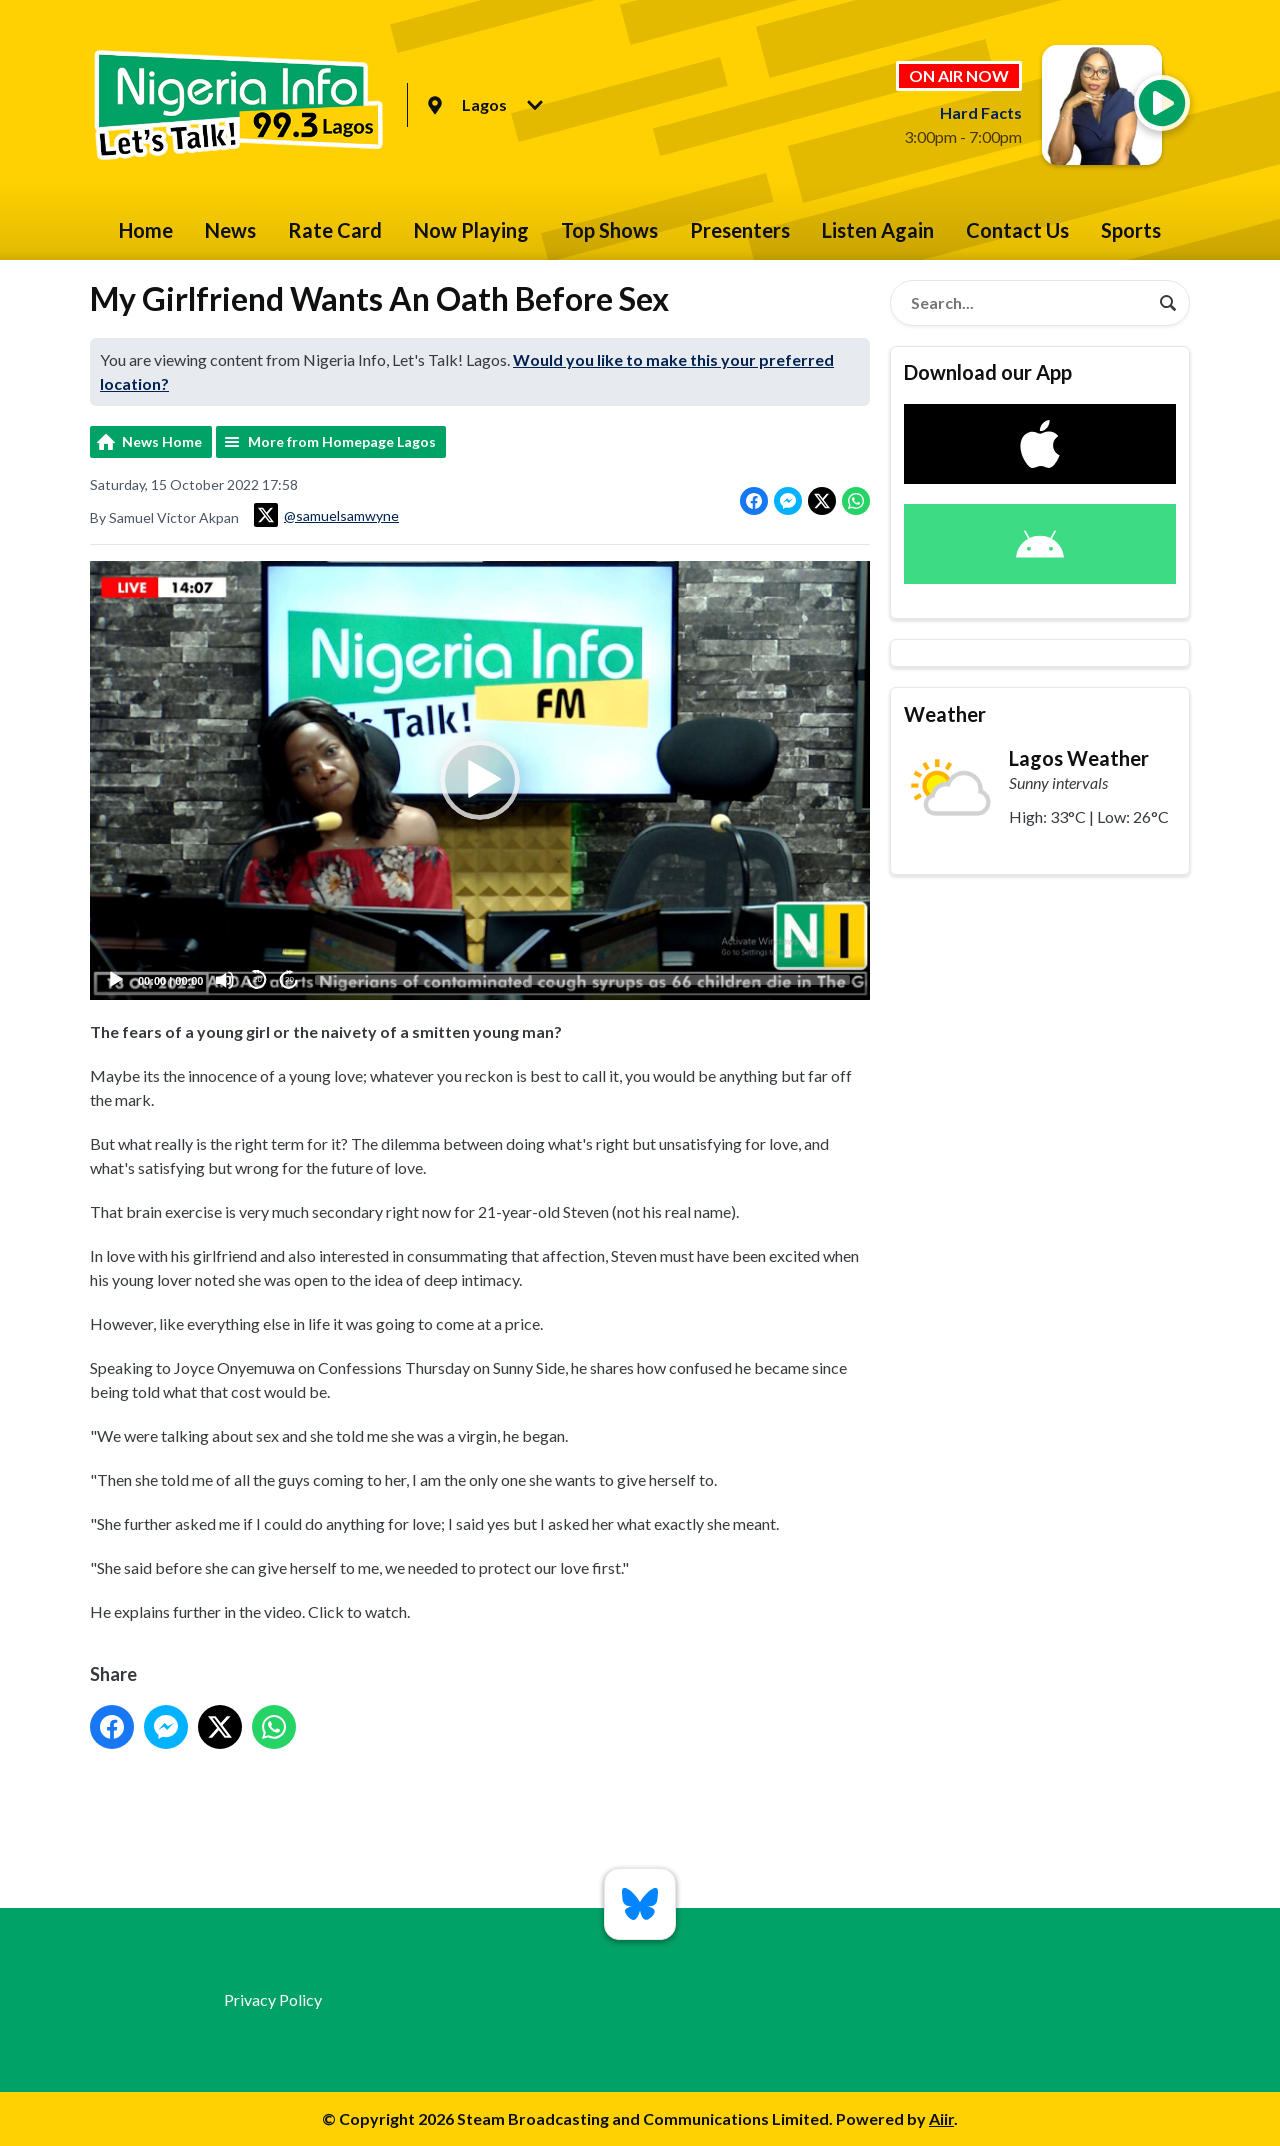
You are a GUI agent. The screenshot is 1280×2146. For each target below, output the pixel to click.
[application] (480, 780)
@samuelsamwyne (326, 515)
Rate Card (335, 230)
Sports (1131, 230)
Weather (945, 714)
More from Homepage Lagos (342, 441)
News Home (162, 441)
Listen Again (878, 230)
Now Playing (471, 230)
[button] (480, 781)
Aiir (941, 2118)
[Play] (116, 980)
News (230, 230)
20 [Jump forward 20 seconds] (289, 980)
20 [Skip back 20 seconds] (257, 980)
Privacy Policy (273, 1999)
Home (146, 230)
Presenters (740, 230)
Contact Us (1017, 230)
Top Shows (609, 230)
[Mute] (225, 980)
